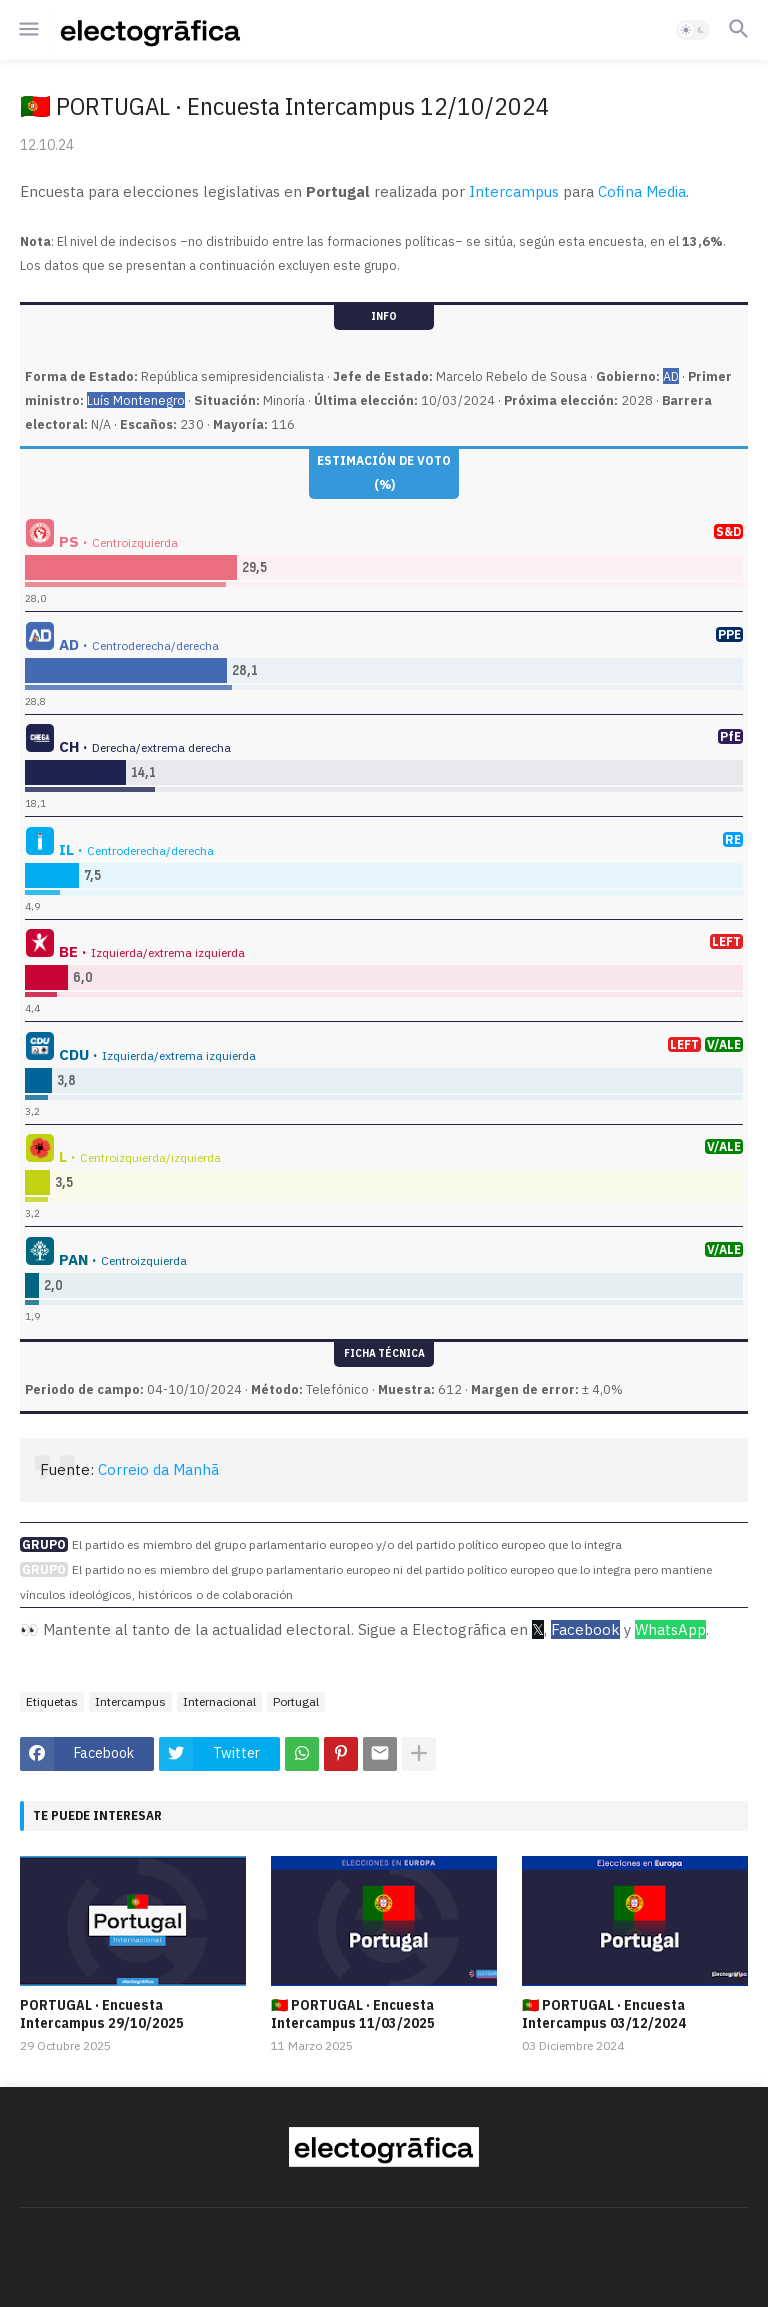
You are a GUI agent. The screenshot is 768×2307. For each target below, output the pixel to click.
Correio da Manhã (158, 1469)
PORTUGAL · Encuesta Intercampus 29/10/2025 (102, 2014)
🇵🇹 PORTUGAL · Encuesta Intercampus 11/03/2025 (353, 2014)
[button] (27, 30)
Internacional (219, 1701)
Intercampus (514, 191)
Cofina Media (642, 191)
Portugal (296, 1701)
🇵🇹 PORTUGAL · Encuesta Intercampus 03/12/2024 (604, 2014)
